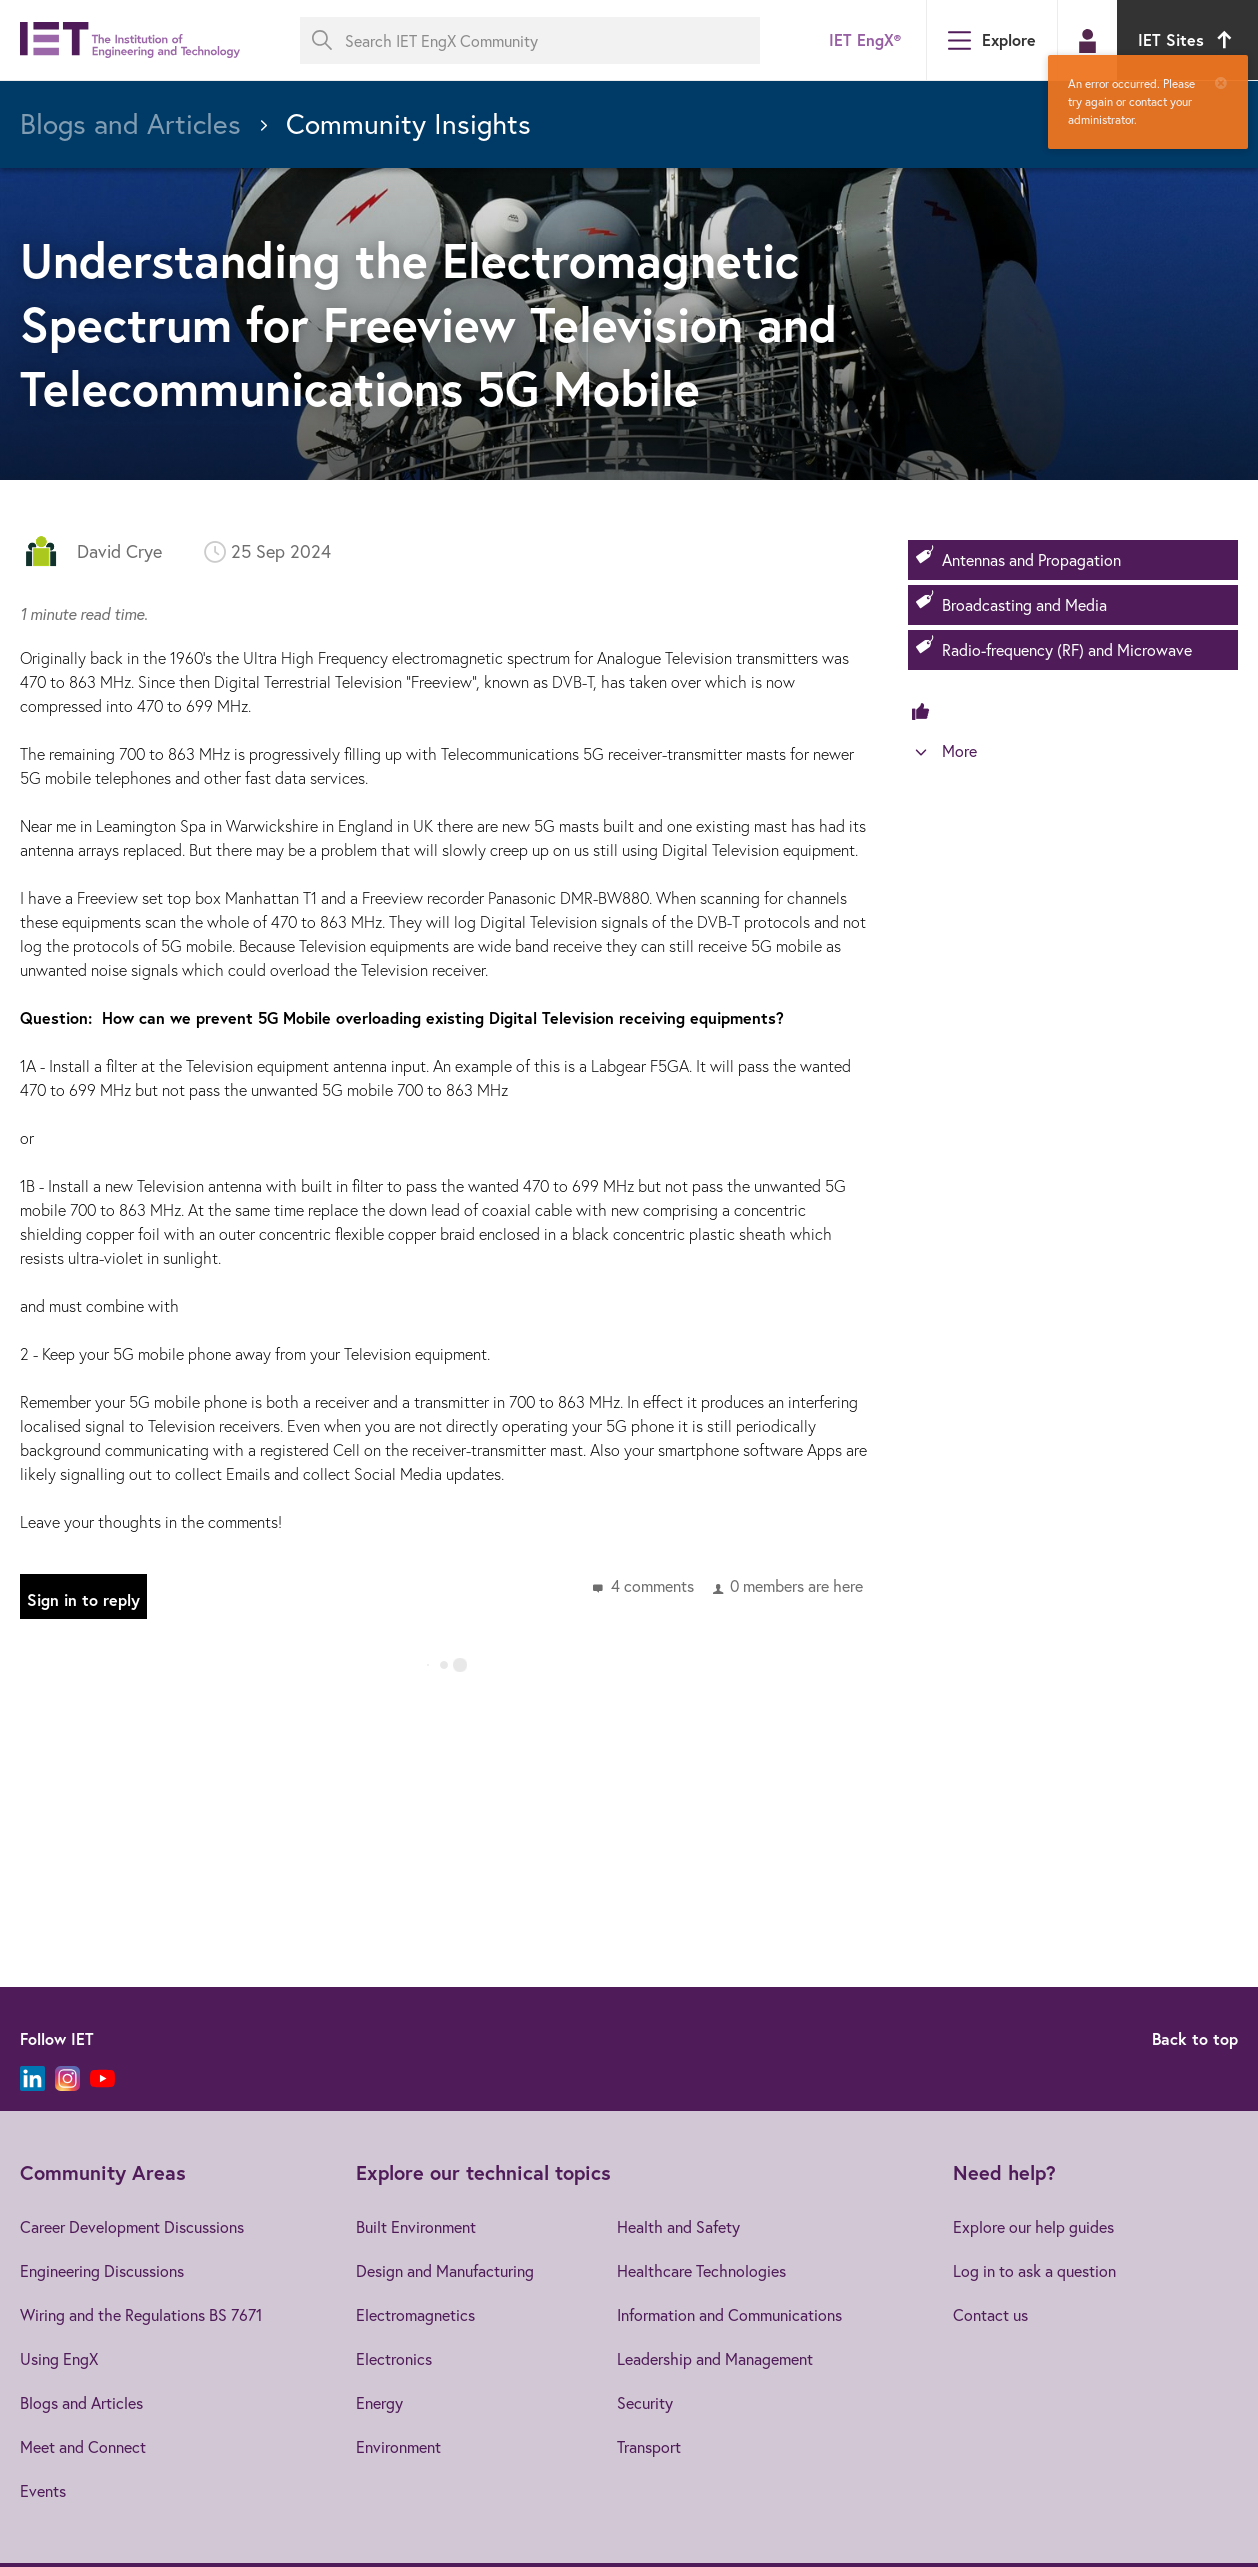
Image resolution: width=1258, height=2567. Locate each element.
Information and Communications (729, 2314)
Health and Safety (678, 2226)
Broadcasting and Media (1024, 604)
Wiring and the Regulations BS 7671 (141, 2314)
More (959, 750)
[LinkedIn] (32, 2078)
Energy (379, 2402)
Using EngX (59, 2358)
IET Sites (1187, 39)
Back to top (1195, 2038)
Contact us (990, 2314)
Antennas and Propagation (1031, 559)
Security (645, 2402)
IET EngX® (865, 39)
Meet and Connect (83, 2446)
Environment (398, 2446)
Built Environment (416, 2226)
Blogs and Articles (81, 2402)
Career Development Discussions (132, 2226)
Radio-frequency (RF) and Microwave (1067, 649)
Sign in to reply (83, 1599)
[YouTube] (102, 2078)
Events (43, 2490)
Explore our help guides (1033, 2226)
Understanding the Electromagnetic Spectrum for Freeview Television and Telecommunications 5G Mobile (428, 323)
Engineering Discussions (102, 2270)
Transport (649, 2446)
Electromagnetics (415, 2314)
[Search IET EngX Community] (530, 40)
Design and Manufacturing (445, 2270)
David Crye (119, 551)
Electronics (394, 2358)
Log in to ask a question (1034, 2270)
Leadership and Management (715, 2358)
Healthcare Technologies (701, 2270)
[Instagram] (67, 2078)
